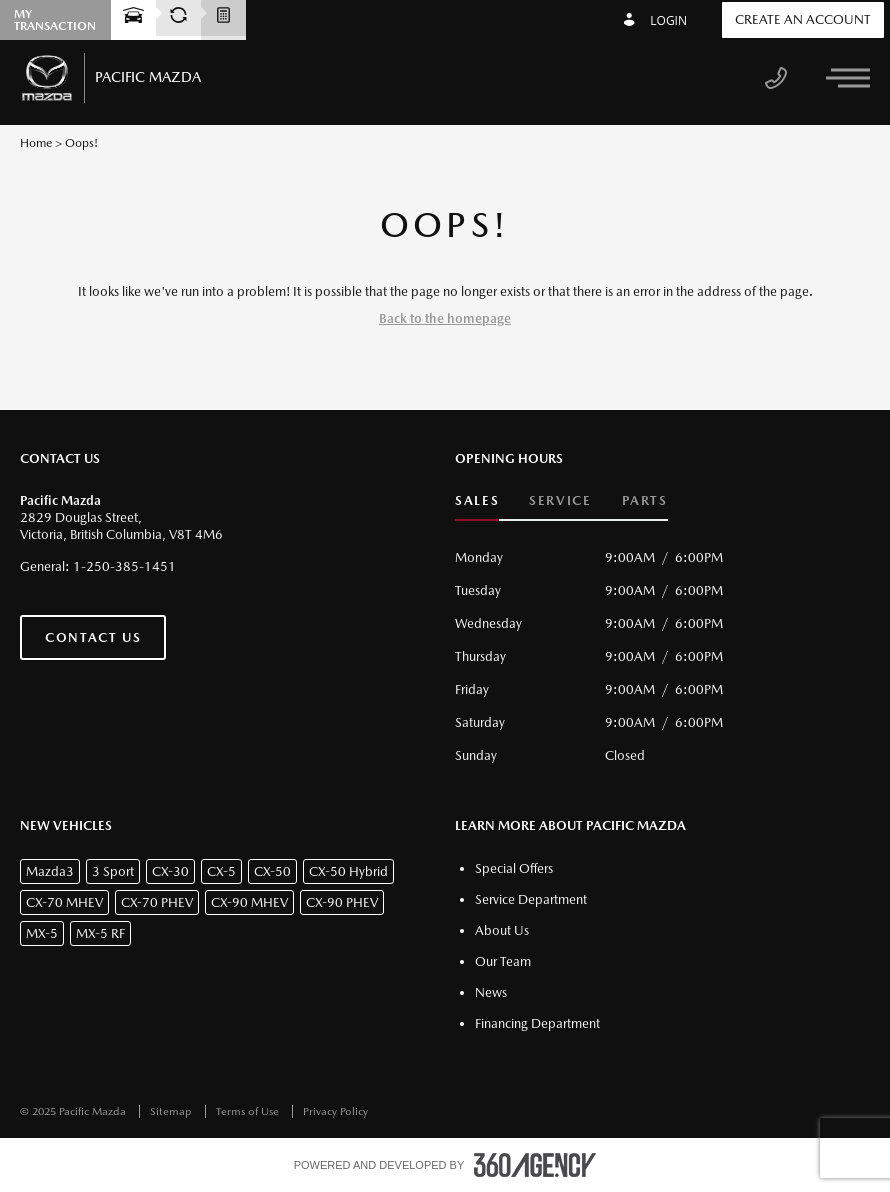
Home (36, 143)
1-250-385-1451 (124, 566)
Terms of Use (249, 1111)
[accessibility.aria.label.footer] (535, 1165)
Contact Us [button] (93, 637)
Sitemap (172, 1111)
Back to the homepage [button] (445, 318)
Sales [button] (477, 500)
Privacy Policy (335, 1111)
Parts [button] (645, 500)
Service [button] (560, 500)
